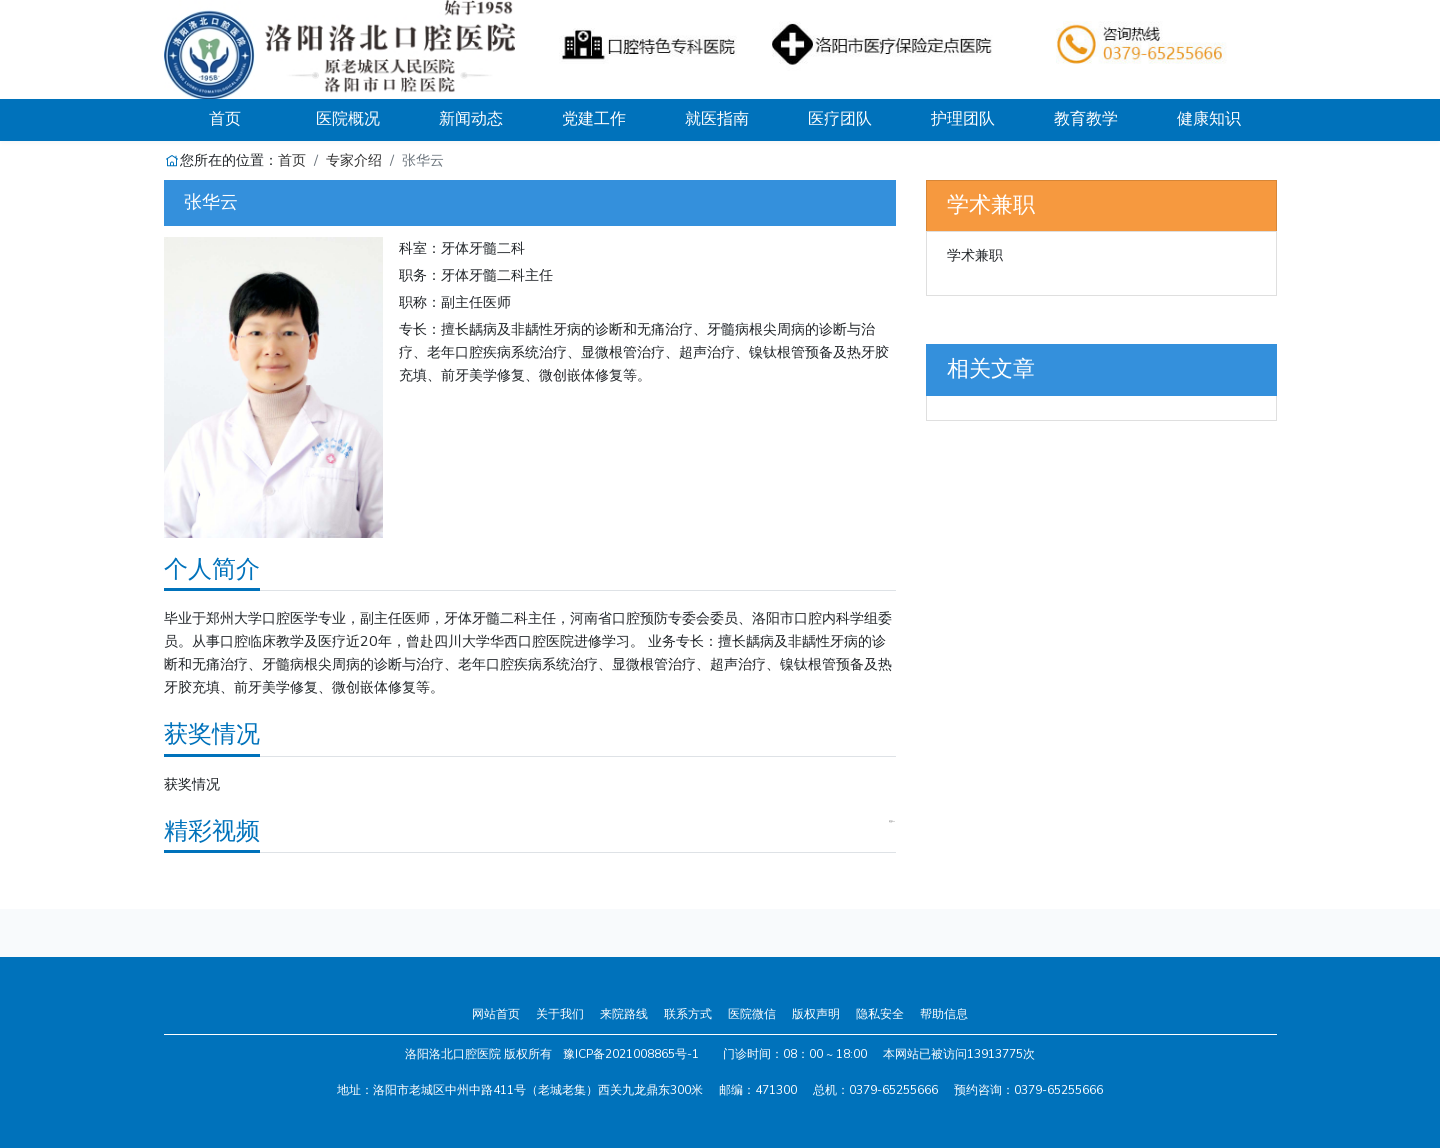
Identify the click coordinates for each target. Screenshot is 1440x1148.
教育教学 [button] (1086, 119)
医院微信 (752, 1014)
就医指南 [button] (717, 119)
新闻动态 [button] (471, 119)
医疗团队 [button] (840, 119)
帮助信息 (944, 1014)
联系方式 (688, 1014)
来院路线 (624, 1014)
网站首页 (496, 1014)
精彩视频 (212, 831)
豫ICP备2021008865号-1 (631, 1054)
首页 (248, 118)
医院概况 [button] (348, 119)
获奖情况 (212, 734)
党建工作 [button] (594, 119)
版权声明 (816, 1014)
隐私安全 (880, 1014)
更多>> (892, 822)
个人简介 (212, 569)
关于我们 (560, 1014)
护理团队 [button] (963, 119)
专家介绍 (354, 160)
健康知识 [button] (1209, 119)
